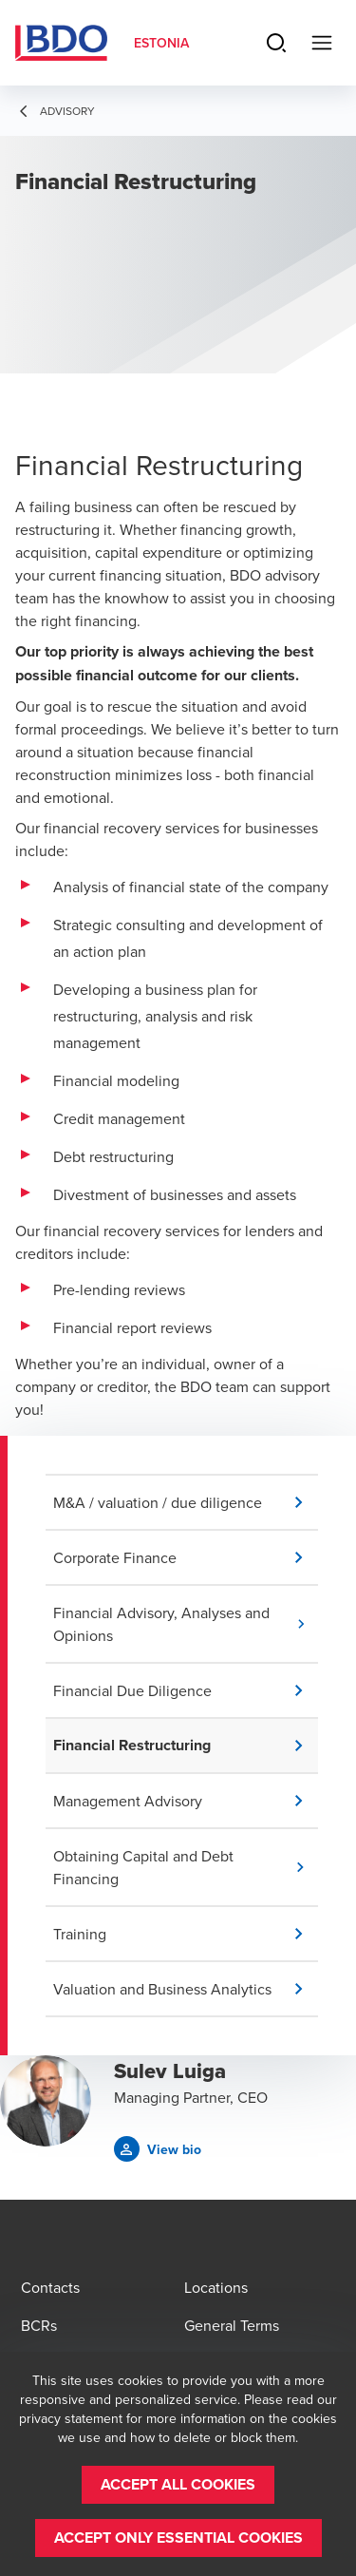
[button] (185, 1502)
